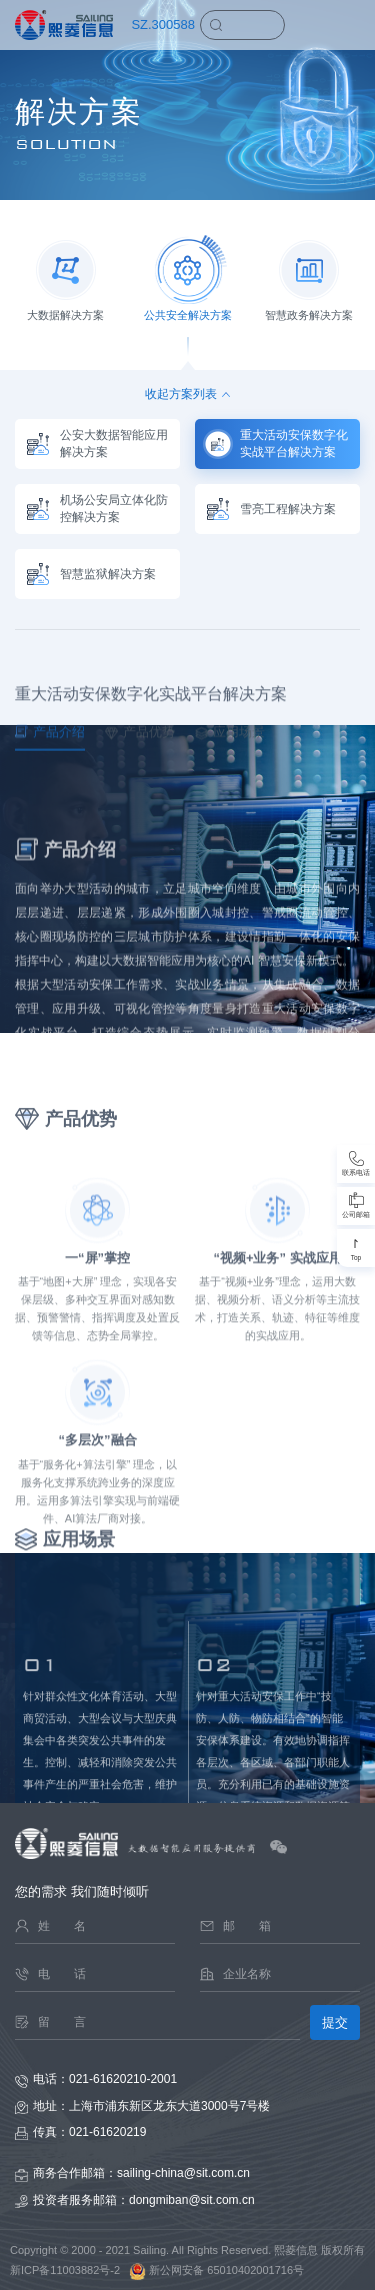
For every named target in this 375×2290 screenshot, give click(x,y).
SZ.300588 (163, 24)
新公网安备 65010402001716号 (213, 2270)
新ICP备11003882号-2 (65, 2270)
